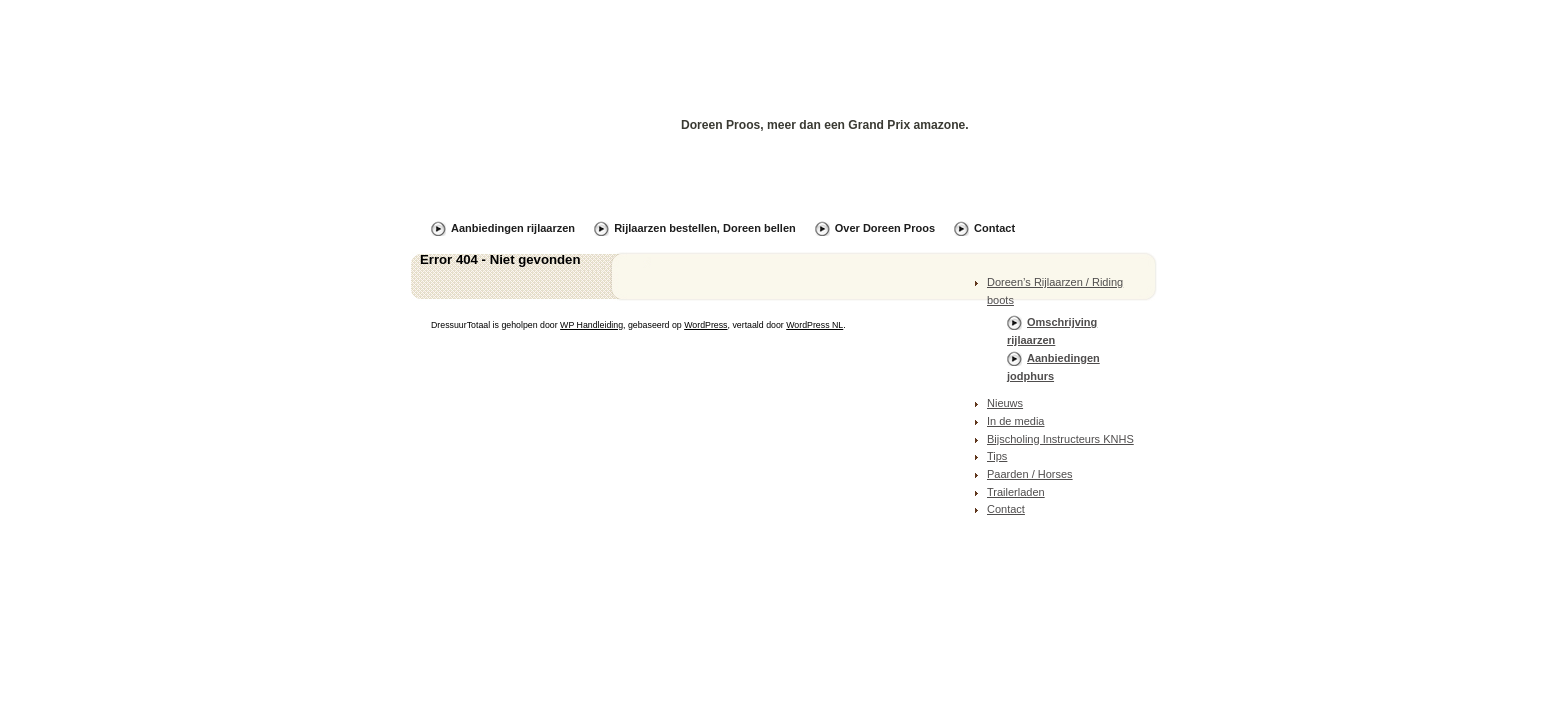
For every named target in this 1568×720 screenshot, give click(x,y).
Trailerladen (1016, 492)
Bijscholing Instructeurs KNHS (1060, 439)
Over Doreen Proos (885, 228)
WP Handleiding (591, 325)
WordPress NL (814, 325)
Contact (994, 228)
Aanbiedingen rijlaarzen (513, 228)
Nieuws (1005, 403)
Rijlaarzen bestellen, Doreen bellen (705, 228)
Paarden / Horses (1030, 474)
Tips (997, 456)
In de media (1015, 421)
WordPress (705, 325)
